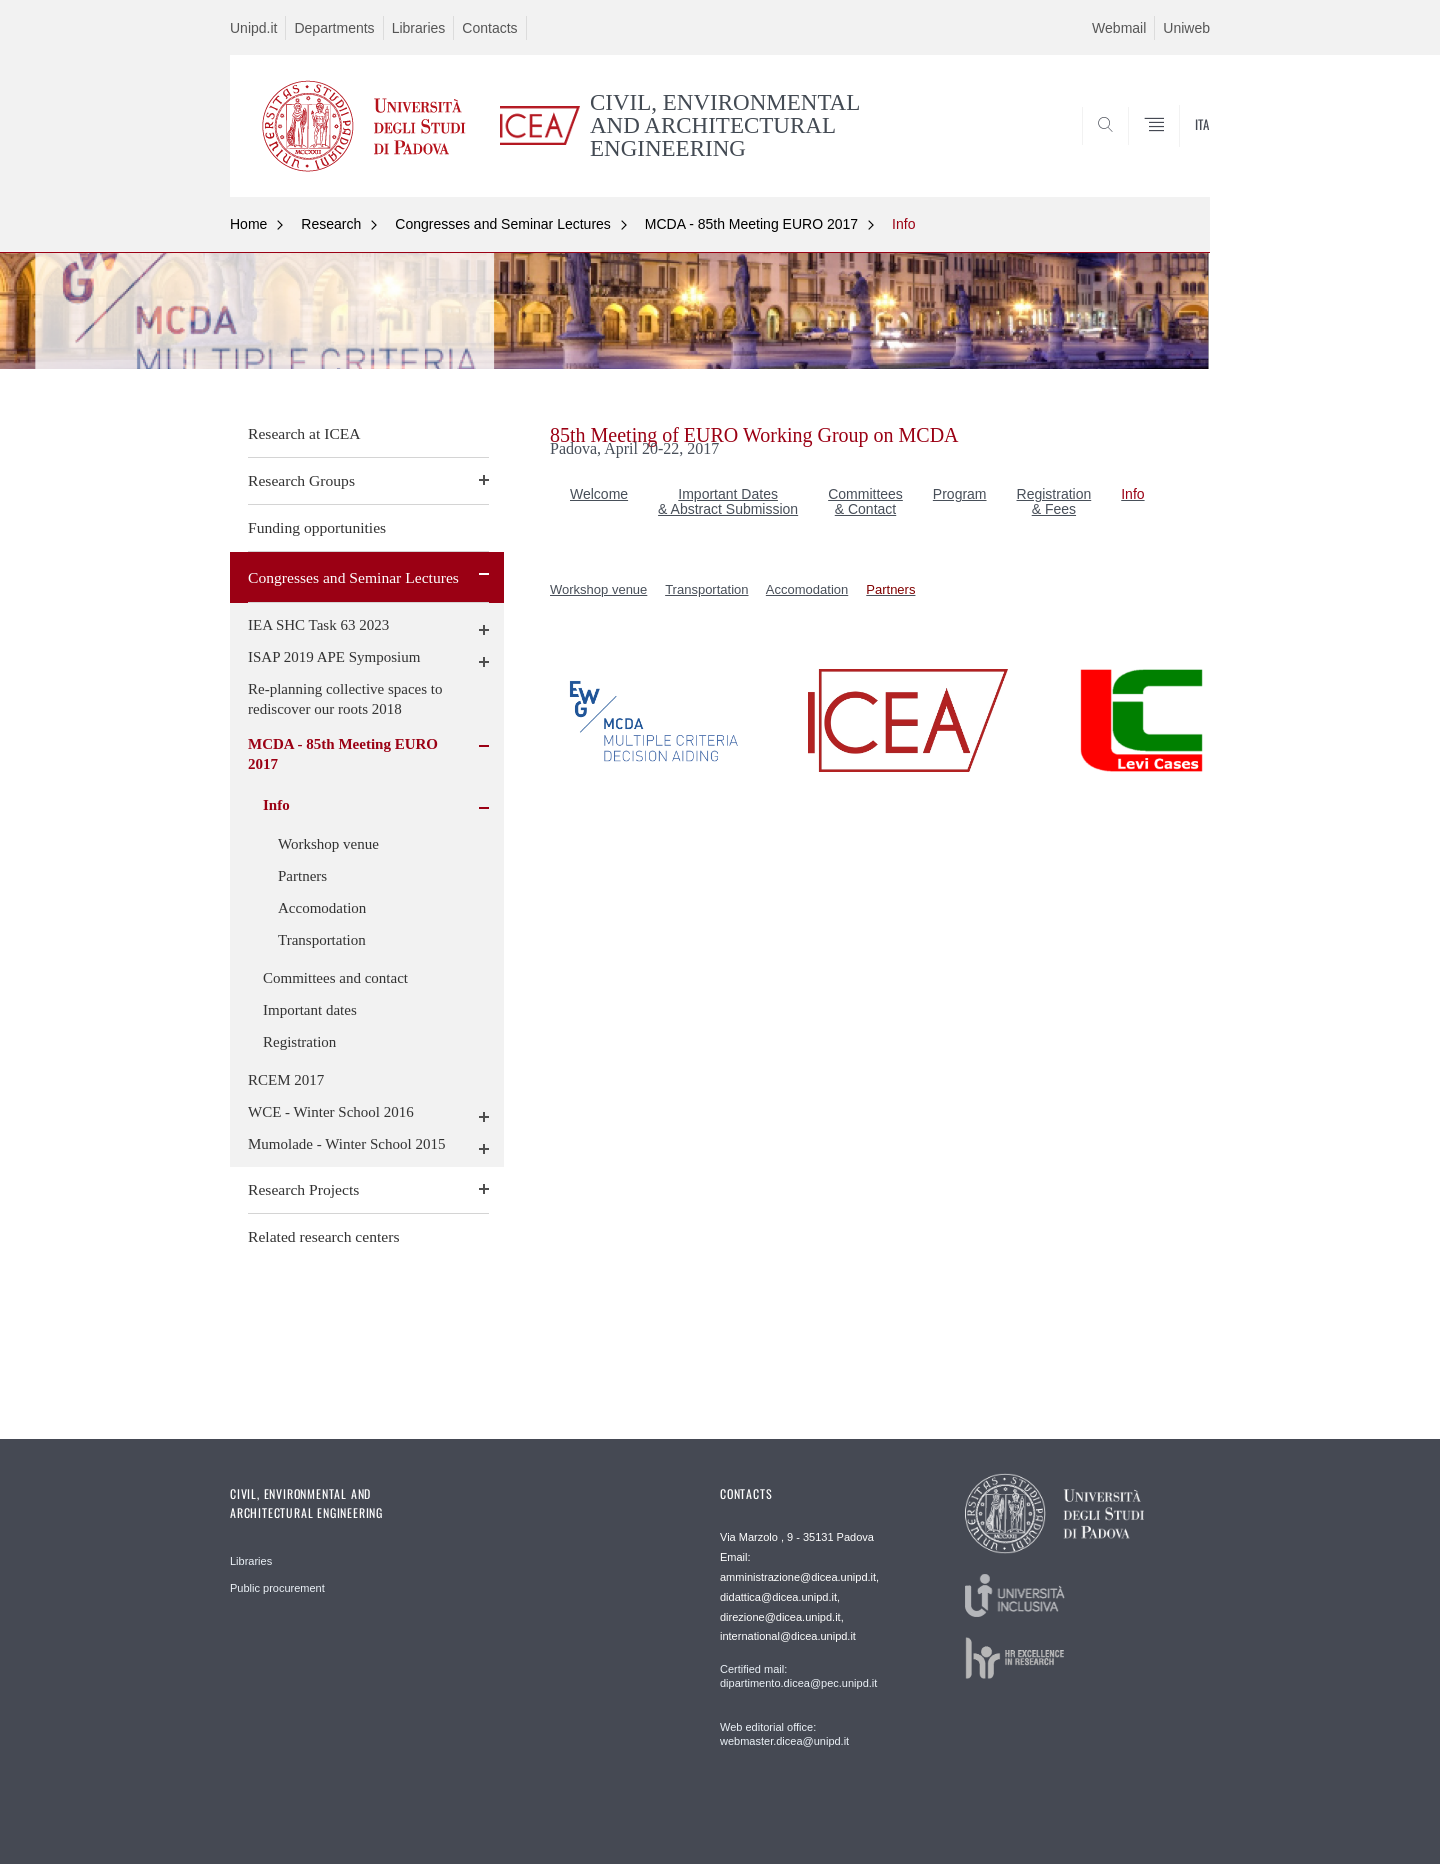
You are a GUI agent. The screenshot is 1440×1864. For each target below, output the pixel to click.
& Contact (865, 509)
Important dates (310, 1010)
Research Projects (303, 1189)
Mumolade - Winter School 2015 (346, 1144)
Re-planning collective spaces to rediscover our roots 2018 (345, 699)
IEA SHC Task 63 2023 (318, 625)
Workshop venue (328, 844)
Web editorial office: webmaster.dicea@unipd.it (784, 1734)
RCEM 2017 (286, 1080)
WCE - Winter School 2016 (331, 1112)
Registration (299, 1042)
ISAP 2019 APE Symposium (334, 657)
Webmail (1119, 28)
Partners (302, 876)
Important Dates (728, 494)
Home (248, 224)
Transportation (322, 940)
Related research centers (324, 1236)
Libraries (419, 28)
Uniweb (1186, 28)
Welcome (599, 494)
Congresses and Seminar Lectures (503, 224)
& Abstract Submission (728, 509)
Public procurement (277, 1588)
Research (331, 224)
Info (903, 224)
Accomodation (322, 908)
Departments (334, 28)
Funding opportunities (317, 527)
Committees (865, 494)
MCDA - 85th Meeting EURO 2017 (751, 224)
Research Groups (301, 480)
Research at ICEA (304, 433)
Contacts (489, 28)
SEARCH (1175, 149)
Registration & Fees (1054, 501)
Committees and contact (335, 978)
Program (960, 494)
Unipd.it (253, 28)
